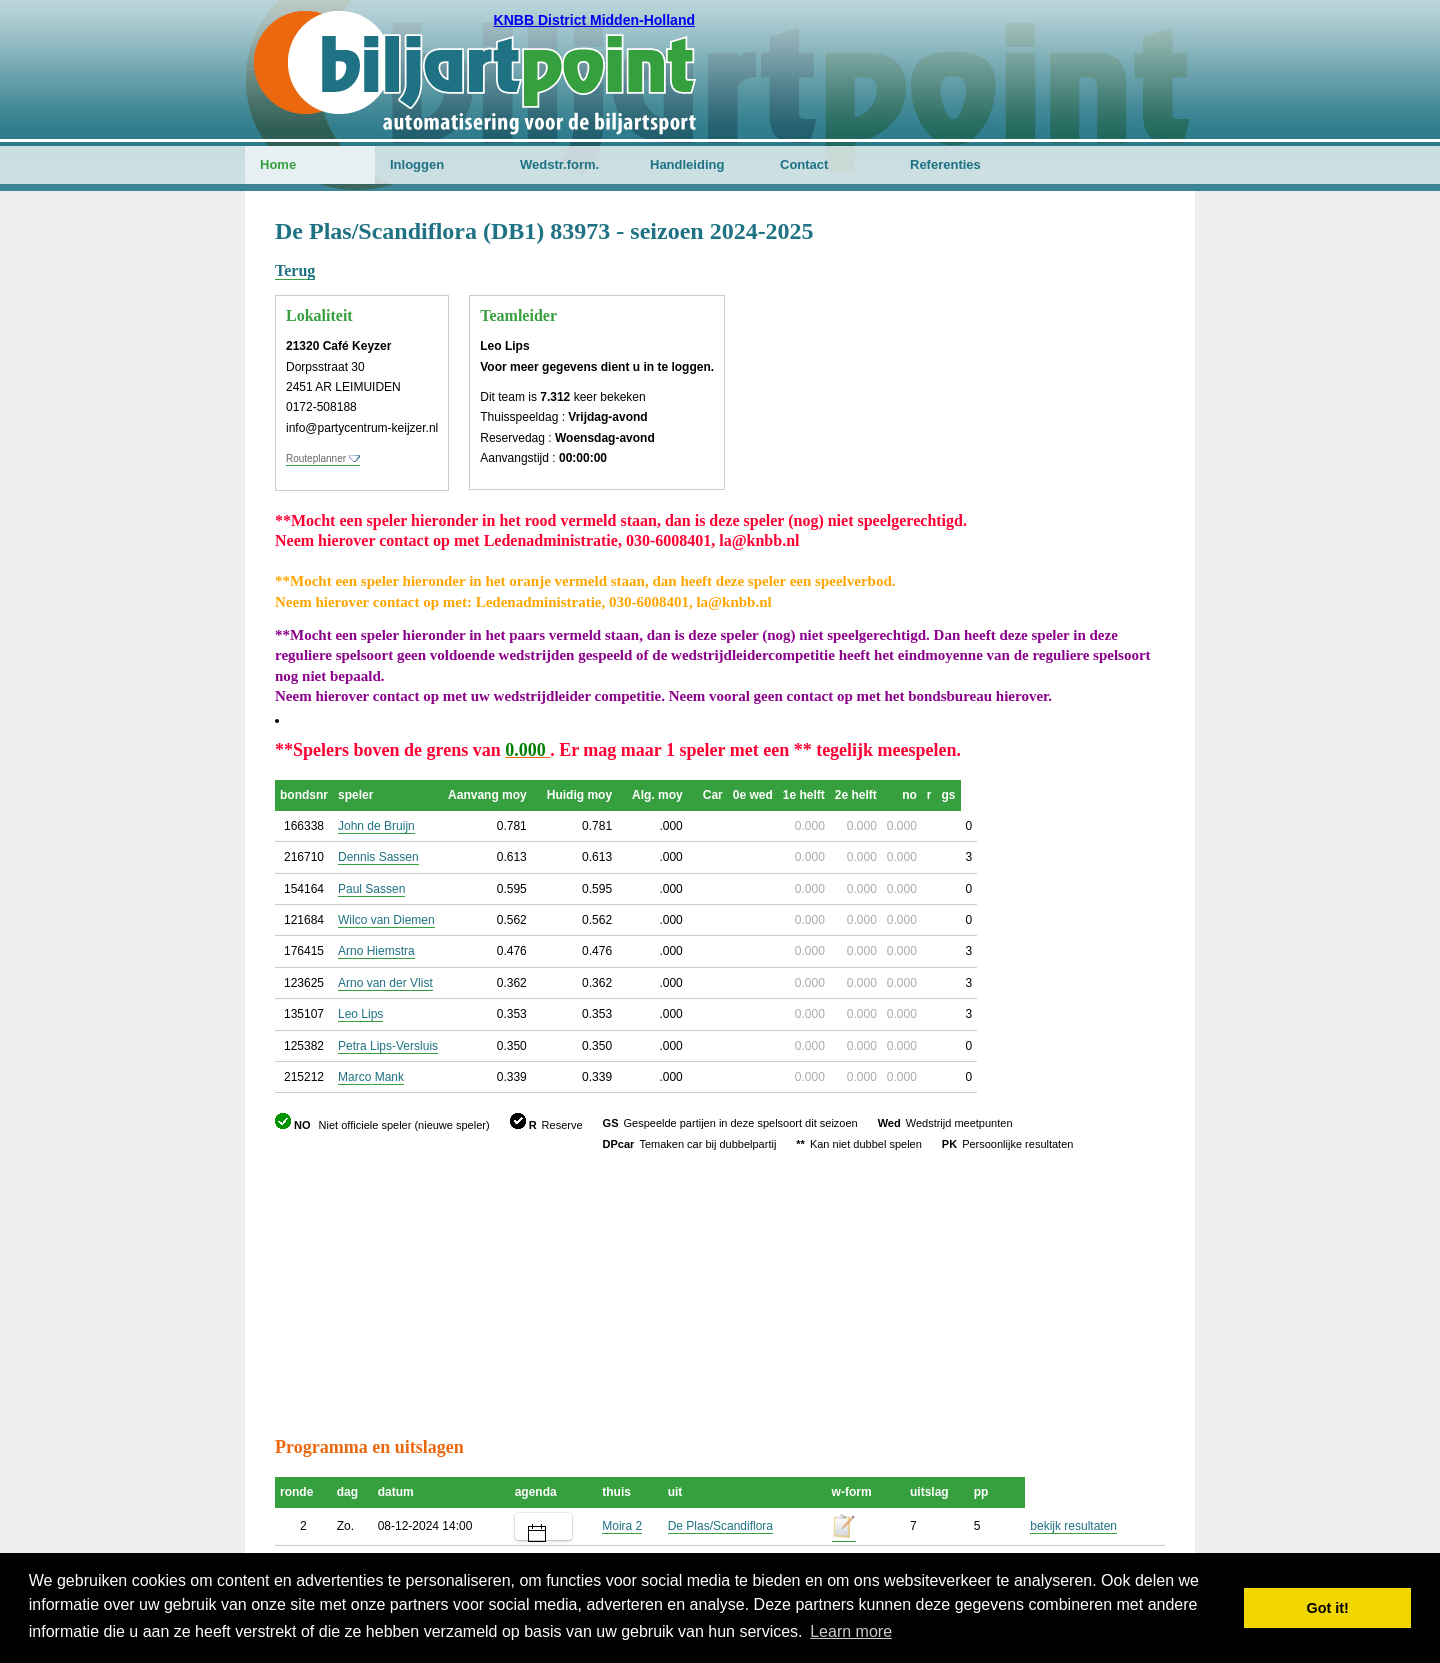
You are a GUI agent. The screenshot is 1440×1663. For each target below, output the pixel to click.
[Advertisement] (1045, 315)
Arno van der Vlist (385, 983)
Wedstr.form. (559, 164)
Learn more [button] (851, 1631)
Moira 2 (622, 1526)
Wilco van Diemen (386, 920)
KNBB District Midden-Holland (594, 20)
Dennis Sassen (378, 857)
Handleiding (687, 164)
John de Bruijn (376, 826)
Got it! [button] (1328, 1608)
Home (278, 164)
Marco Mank (371, 1077)
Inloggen (417, 164)
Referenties (945, 164)
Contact (804, 164)
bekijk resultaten (1073, 1526)
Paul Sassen (371, 889)
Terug (295, 270)
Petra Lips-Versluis (388, 1046)
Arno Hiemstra (376, 951)
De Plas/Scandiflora (720, 1526)
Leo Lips (360, 1014)
